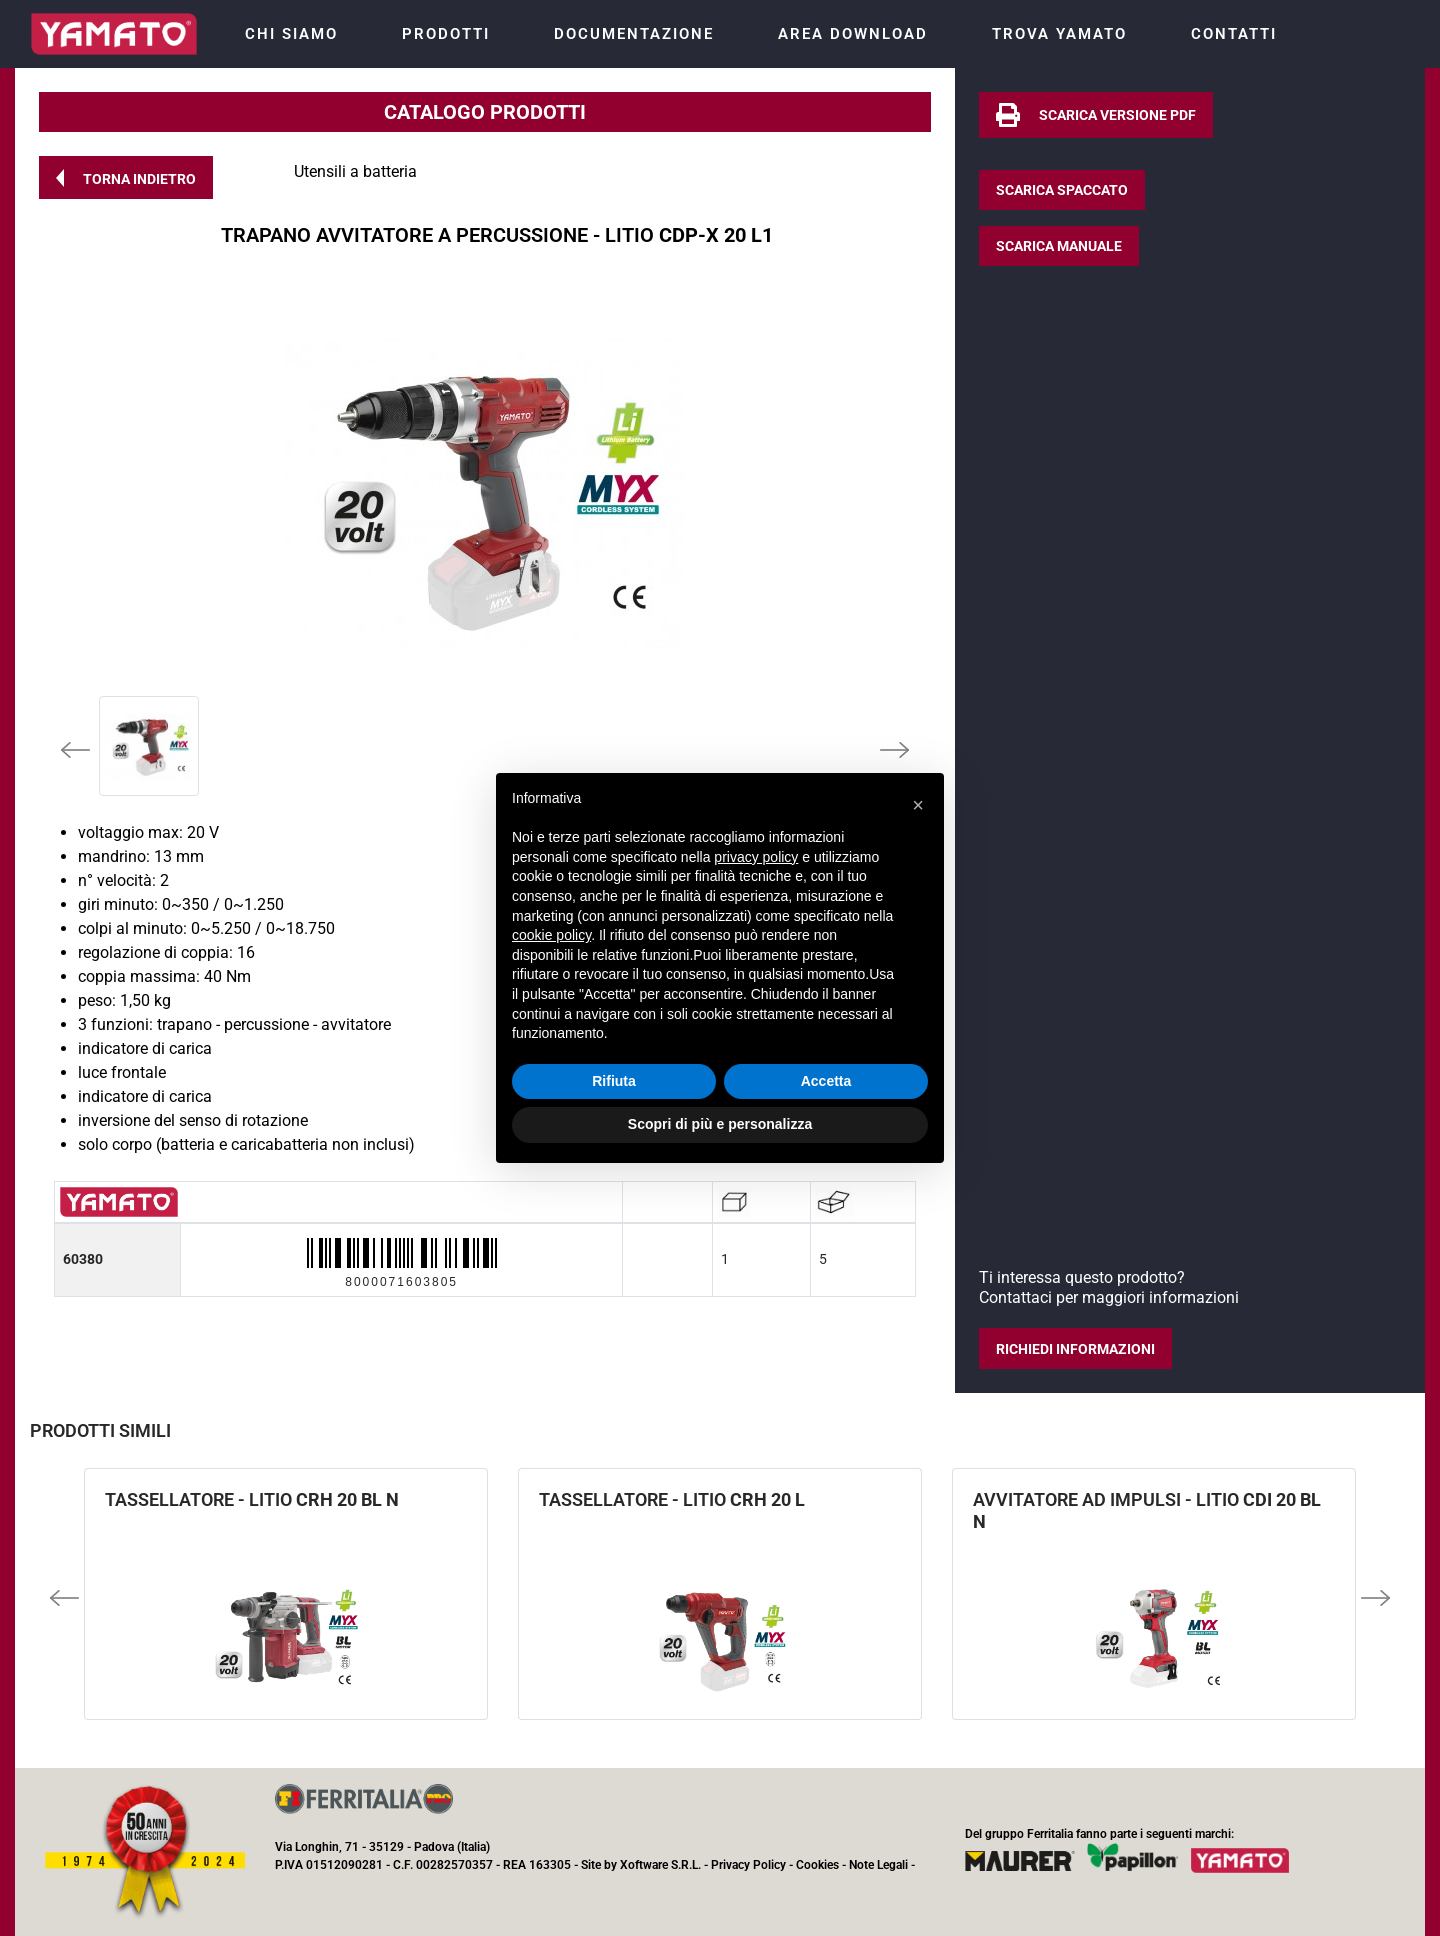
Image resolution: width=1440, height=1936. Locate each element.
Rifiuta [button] (614, 1081)
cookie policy (551, 935)
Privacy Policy (748, 1865)
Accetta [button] (826, 1081)
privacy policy (756, 857)
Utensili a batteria (355, 171)
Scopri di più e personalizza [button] (720, 1124)
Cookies (817, 1865)
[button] (126, 177)
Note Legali (878, 1865)
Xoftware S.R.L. (660, 1865)
